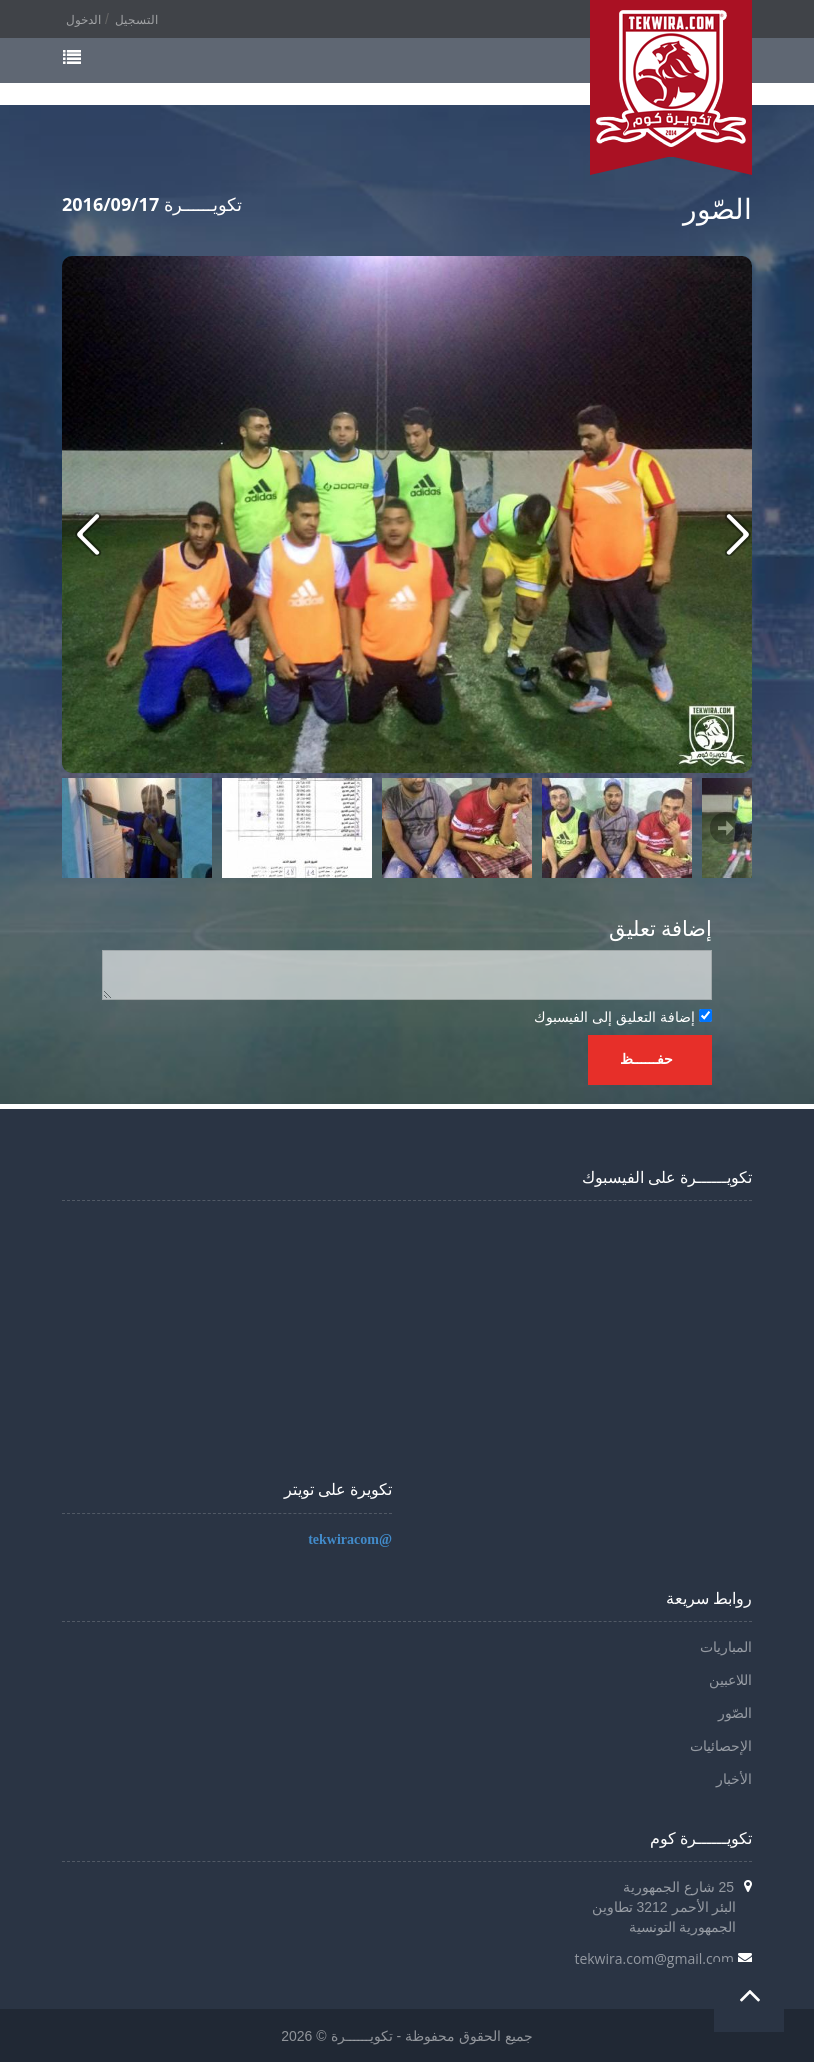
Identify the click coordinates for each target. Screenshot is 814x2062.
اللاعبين (730, 1680)
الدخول (83, 20)
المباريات (726, 1647)
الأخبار (734, 1779)
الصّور (735, 1713)
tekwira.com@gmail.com (654, 1958)
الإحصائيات (721, 1746)
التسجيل (136, 20)
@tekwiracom (350, 1539)
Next (726, 828)
